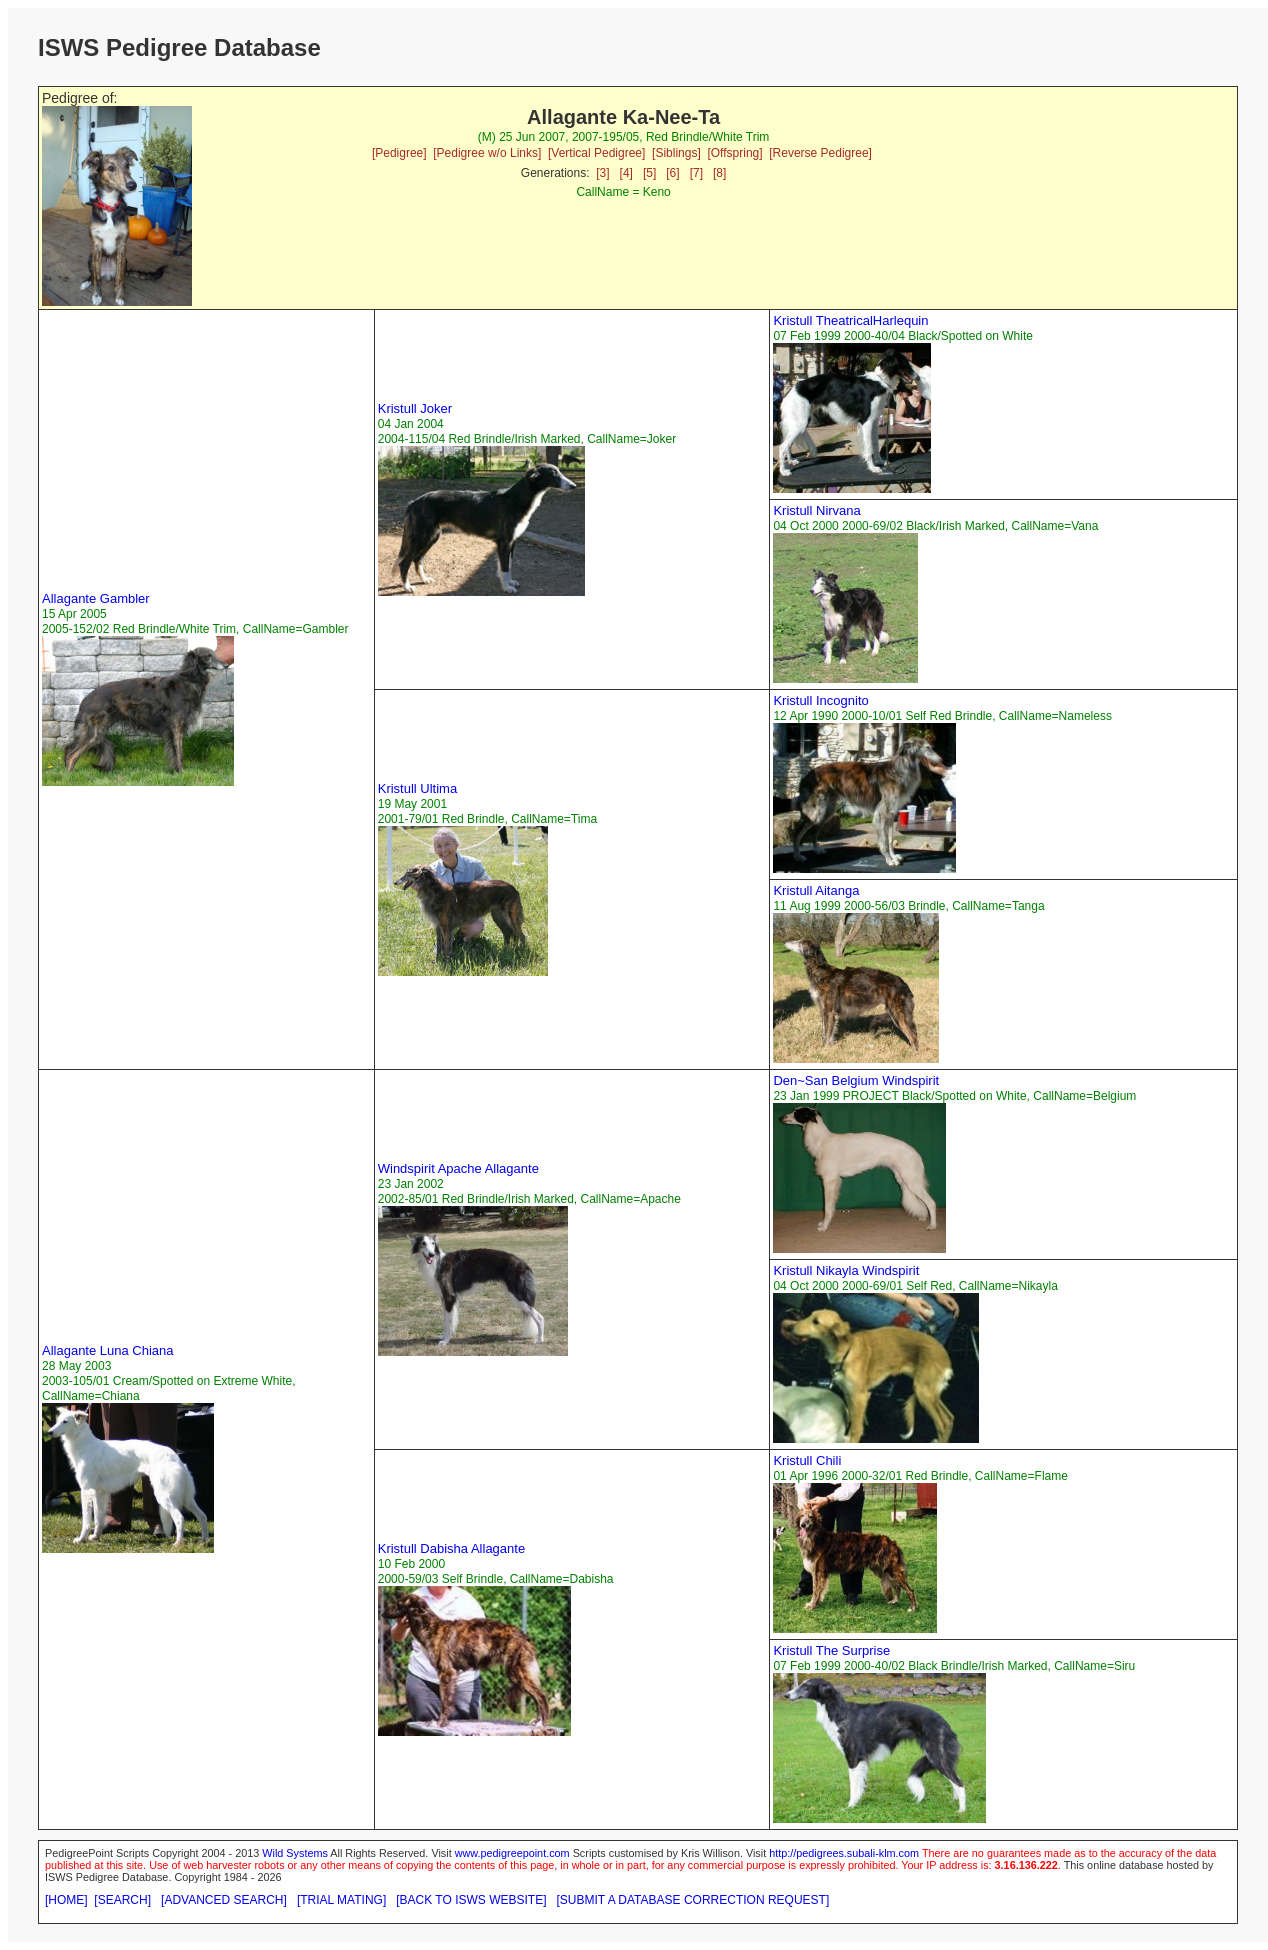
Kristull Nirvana (816, 510)
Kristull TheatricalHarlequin (850, 320)
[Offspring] (734, 153)
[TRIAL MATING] (341, 1900)
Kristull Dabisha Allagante (451, 1548)
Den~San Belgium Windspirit (856, 1080)
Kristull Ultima (417, 788)
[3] (602, 173)
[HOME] (66, 1900)
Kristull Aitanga (816, 890)
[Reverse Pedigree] (820, 153)
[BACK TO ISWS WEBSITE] (471, 1900)
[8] (719, 173)
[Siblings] (676, 153)
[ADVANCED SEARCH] (224, 1900)
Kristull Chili (807, 1460)
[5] (649, 173)
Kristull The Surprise (831, 1650)
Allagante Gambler (96, 598)
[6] (672, 173)
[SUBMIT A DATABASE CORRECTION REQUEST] (693, 1900)
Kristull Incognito (820, 700)
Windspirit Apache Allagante (458, 1168)
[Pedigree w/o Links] (487, 153)
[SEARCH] (122, 1900)
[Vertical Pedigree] (596, 153)
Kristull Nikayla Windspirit (846, 1270)
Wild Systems (295, 1853)
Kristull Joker (415, 408)
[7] (696, 173)
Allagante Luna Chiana (108, 1350)
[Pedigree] (399, 153)
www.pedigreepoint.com (512, 1853)
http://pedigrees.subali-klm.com (844, 1853)
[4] (626, 173)
